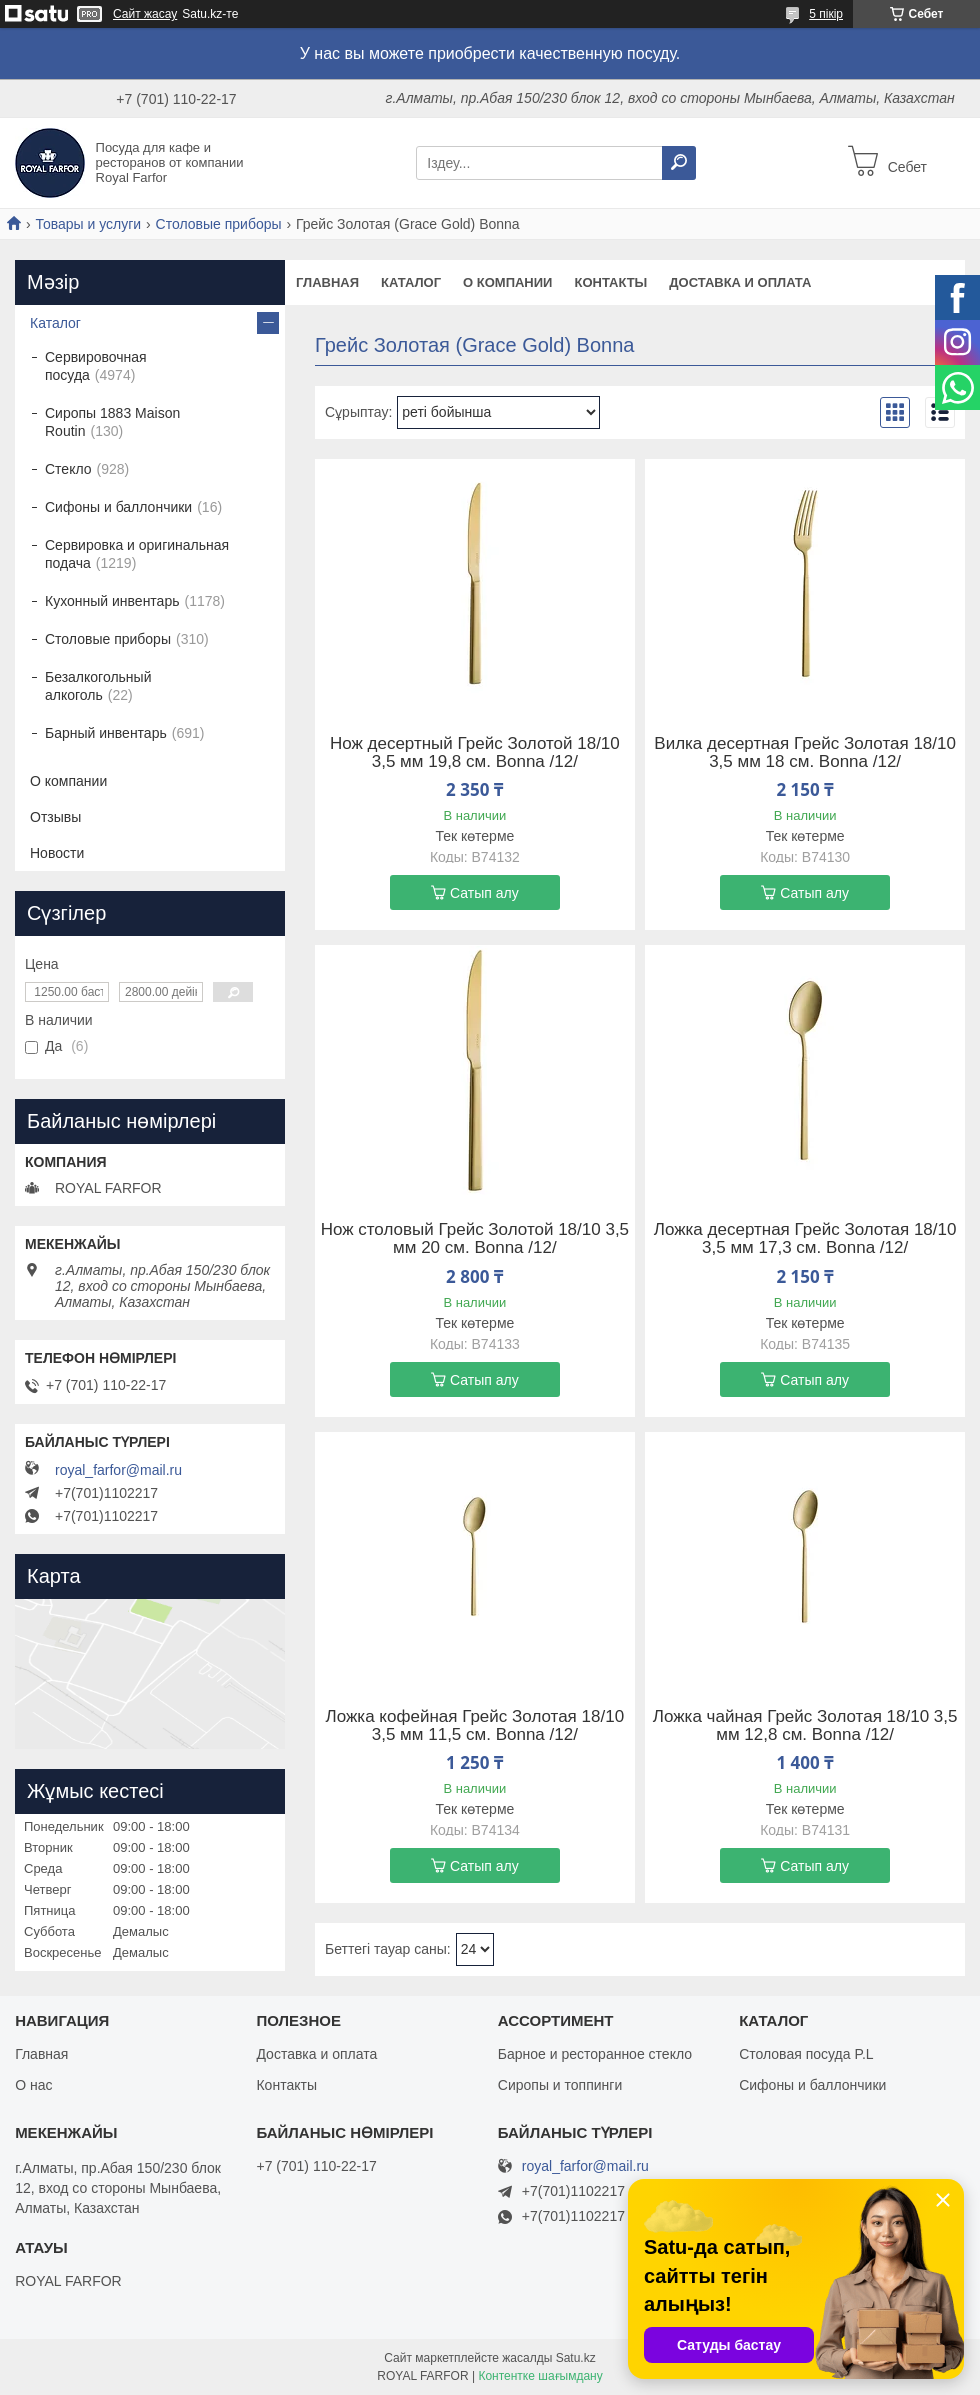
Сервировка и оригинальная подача (137, 554)
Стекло (68, 469)
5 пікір (826, 14)
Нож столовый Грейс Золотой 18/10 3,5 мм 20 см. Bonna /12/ (475, 1239)
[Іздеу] (679, 163)
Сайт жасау (145, 14)
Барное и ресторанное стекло (595, 2054)
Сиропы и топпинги (560, 2085)
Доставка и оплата (740, 282)
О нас (33, 2085)
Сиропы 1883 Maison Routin (112, 422)
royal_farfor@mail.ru (118, 1470)
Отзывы (55, 817)
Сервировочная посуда (96, 366)
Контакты (610, 282)
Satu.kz (576, 2358)
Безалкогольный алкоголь (98, 686)
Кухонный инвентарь (112, 601)
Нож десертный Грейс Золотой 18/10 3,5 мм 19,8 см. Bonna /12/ (475, 753)
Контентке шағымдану (540, 2376)
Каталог (411, 282)
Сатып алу (484, 893)
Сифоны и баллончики (118, 507)
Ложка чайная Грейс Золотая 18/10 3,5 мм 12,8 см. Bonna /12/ (805, 1726)
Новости (57, 853)
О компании (507, 282)
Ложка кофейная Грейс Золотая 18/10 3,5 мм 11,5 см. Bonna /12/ (475, 1726)
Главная (327, 282)
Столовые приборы (219, 224)
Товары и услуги (88, 224)
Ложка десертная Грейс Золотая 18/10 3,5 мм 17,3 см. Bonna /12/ (805, 1239)
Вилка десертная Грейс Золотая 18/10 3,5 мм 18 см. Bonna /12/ (805, 753)
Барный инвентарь (106, 733)
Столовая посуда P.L (806, 2054)
